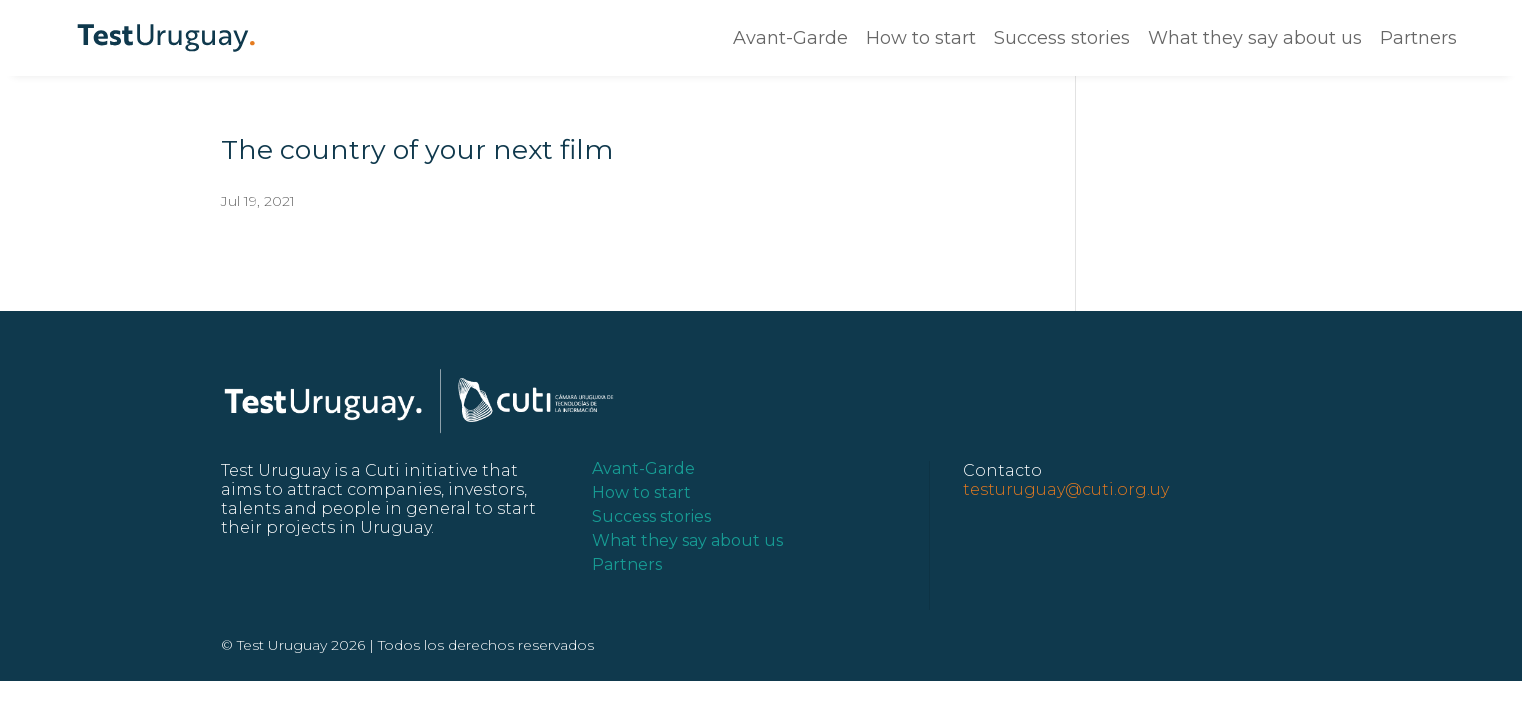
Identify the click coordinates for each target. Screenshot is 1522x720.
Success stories (1062, 38)
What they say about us (1255, 38)
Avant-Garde (790, 38)
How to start (921, 38)
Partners (1418, 38)
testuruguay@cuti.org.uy (1066, 489)
